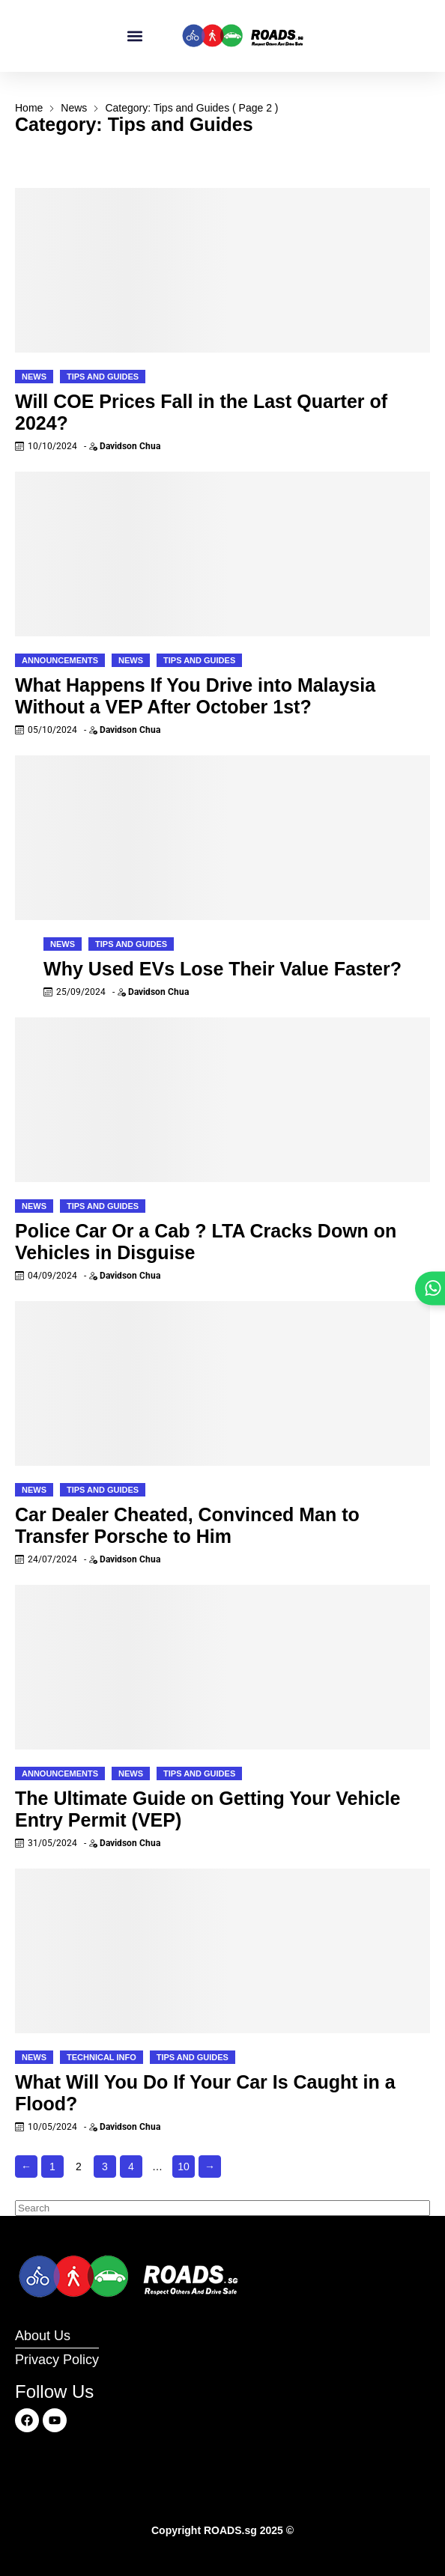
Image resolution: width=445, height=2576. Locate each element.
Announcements (60, 660)
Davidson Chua (130, 446)
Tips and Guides (103, 376)
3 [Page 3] (105, 2166)
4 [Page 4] (131, 2166)
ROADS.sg (230, 2530)
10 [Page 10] (184, 2166)
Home (29, 108)
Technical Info (101, 2057)
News (74, 108)
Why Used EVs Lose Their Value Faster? (222, 968)
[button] (135, 36)
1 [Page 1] (52, 2166)
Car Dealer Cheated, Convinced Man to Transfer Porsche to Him (187, 1525)
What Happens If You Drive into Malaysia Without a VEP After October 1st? (195, 696)
